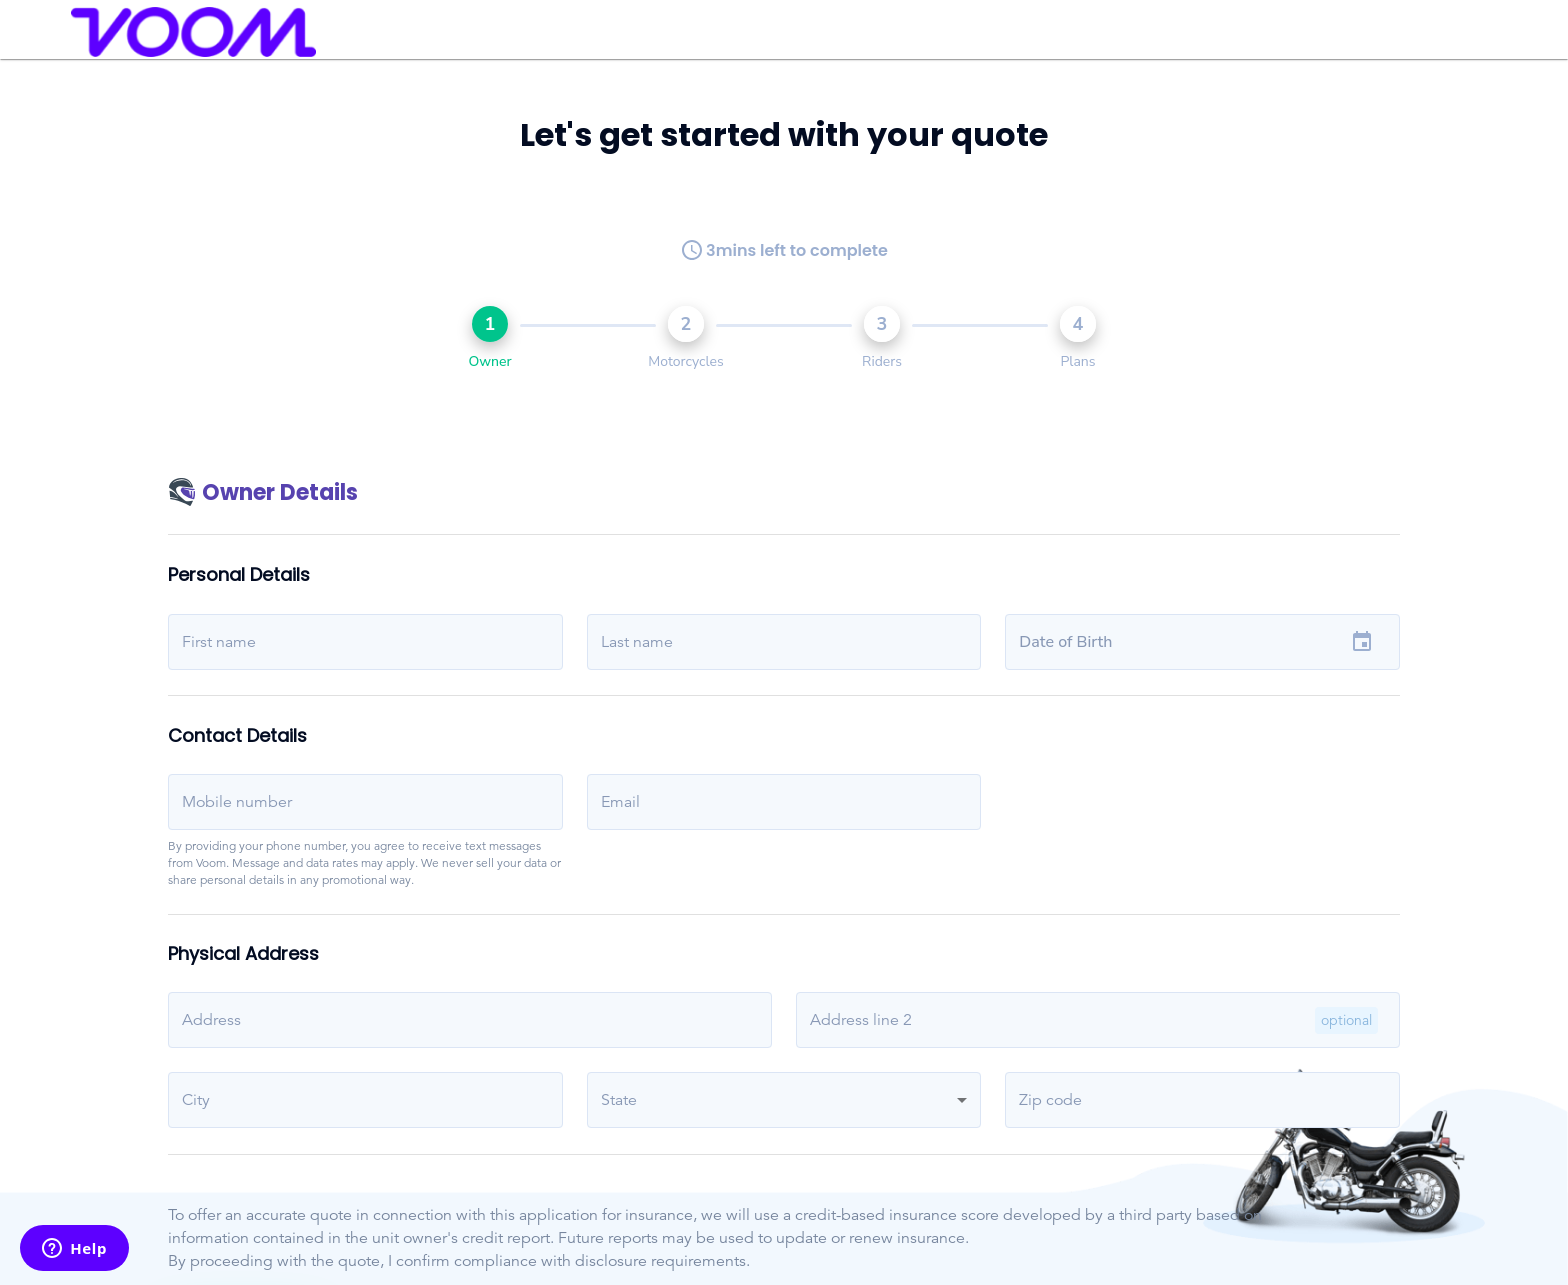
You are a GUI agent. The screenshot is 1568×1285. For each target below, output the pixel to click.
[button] (784, 1100)
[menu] (41, 32)
